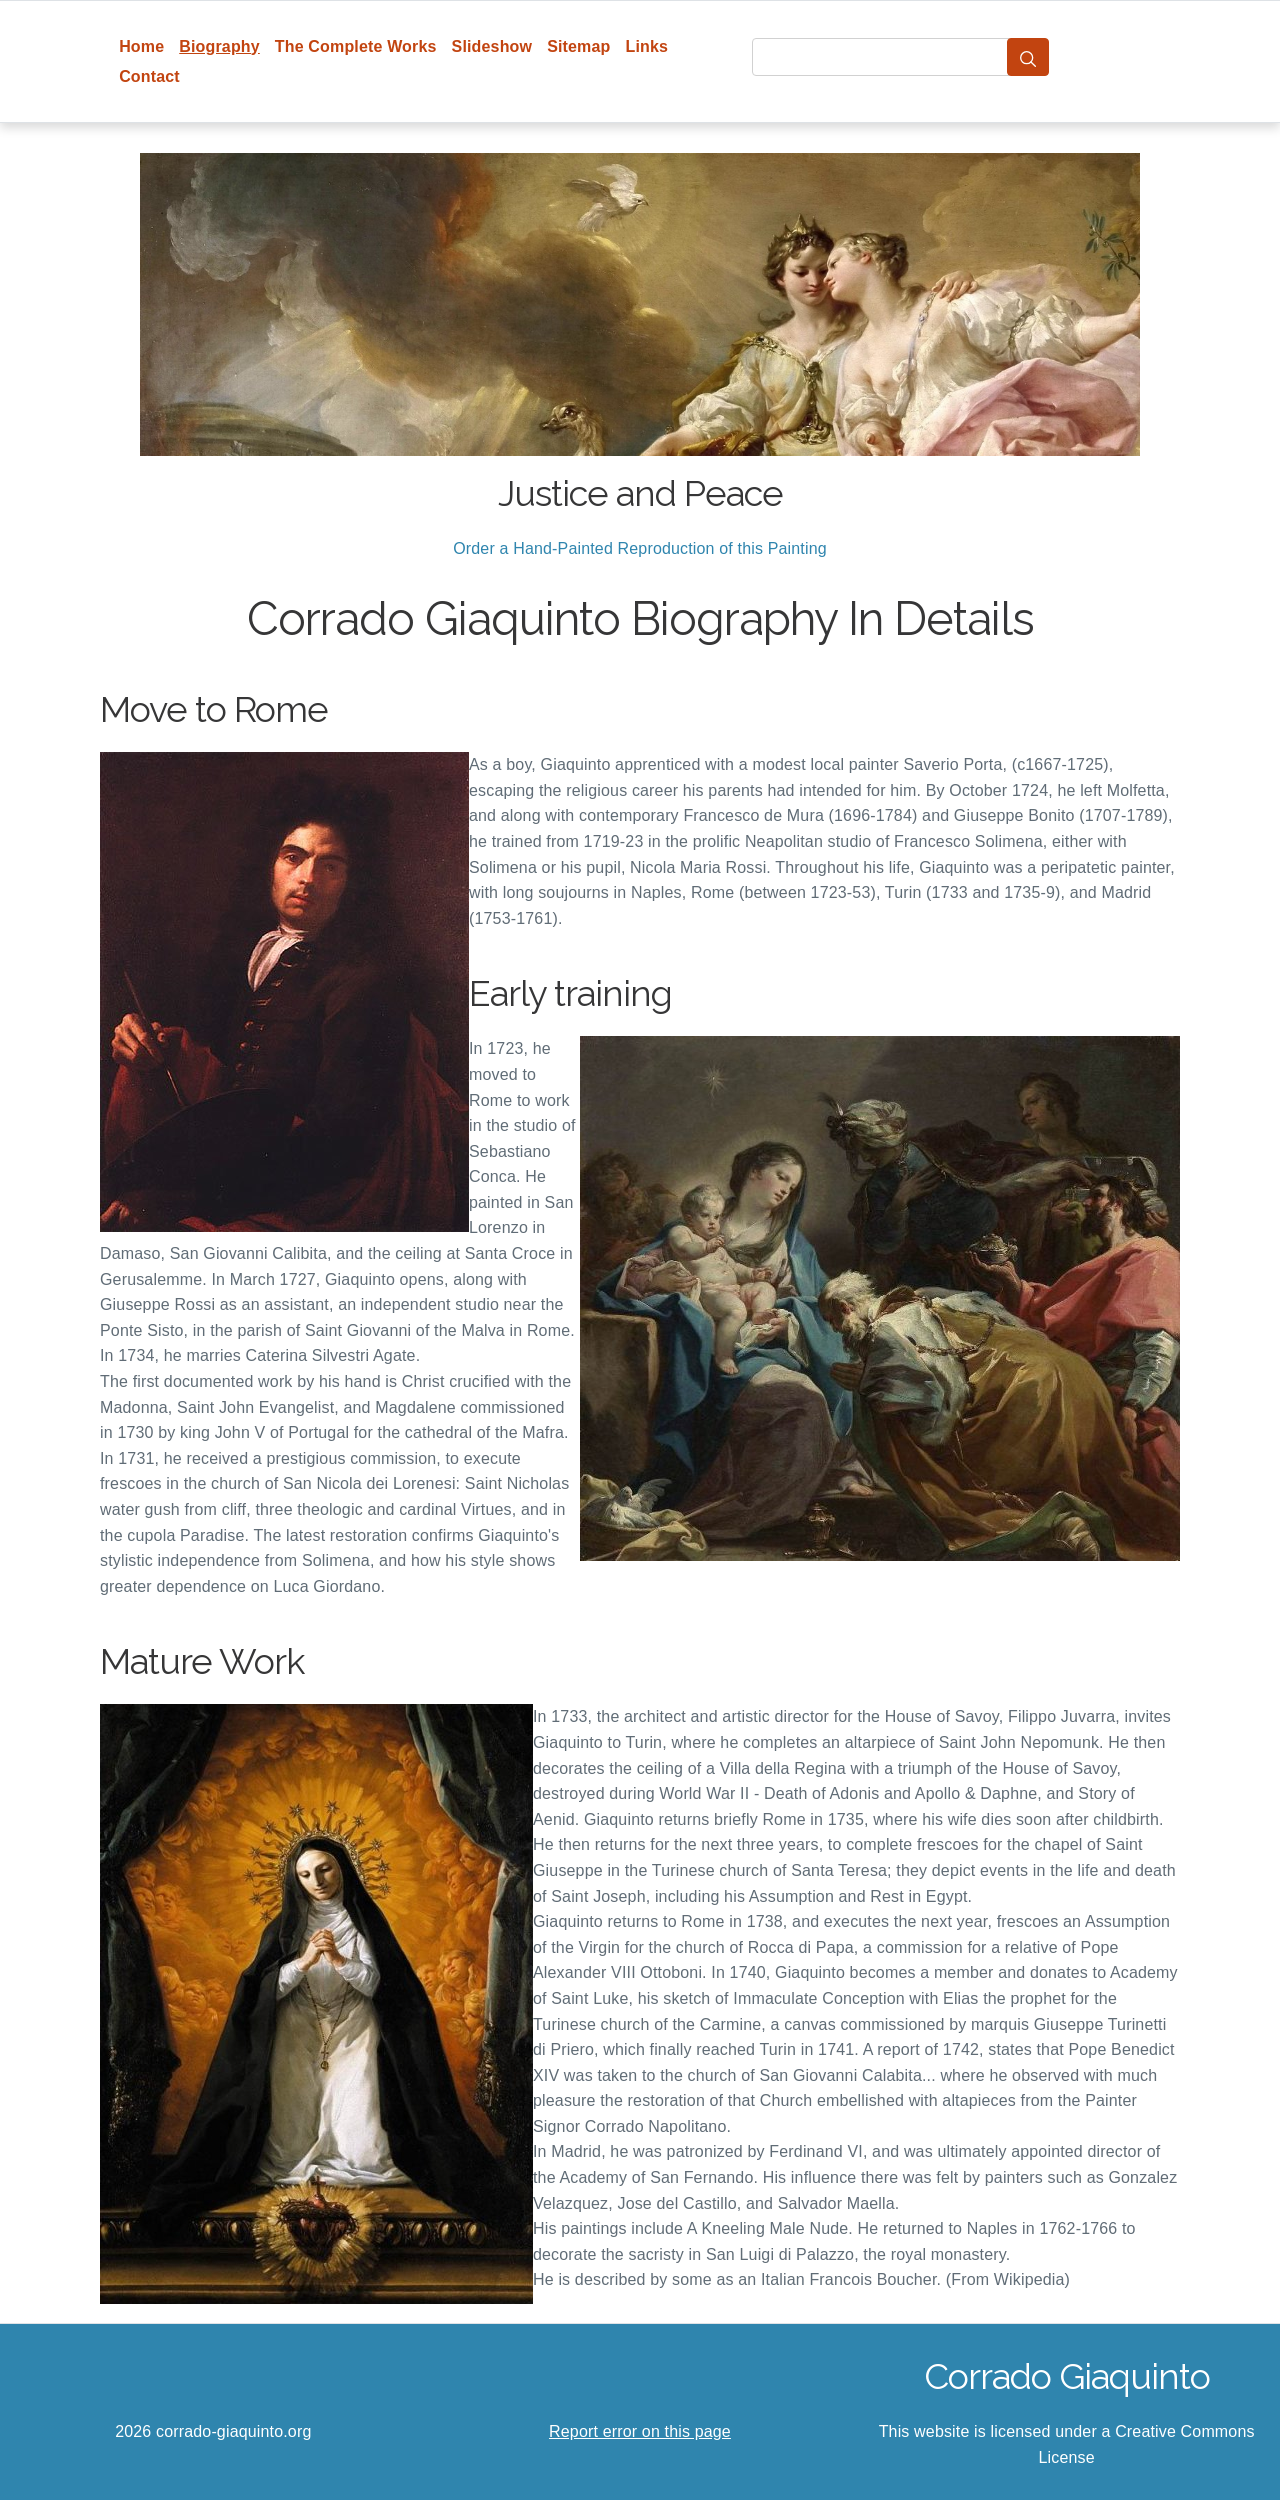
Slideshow (492, 46)
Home (141, 46)
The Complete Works (356, 46)
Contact (149, 76)
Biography (219, 46)
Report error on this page (640, 2431)
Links (647, 46)
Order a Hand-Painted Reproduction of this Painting (640, 548)
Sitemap (578, 46)
